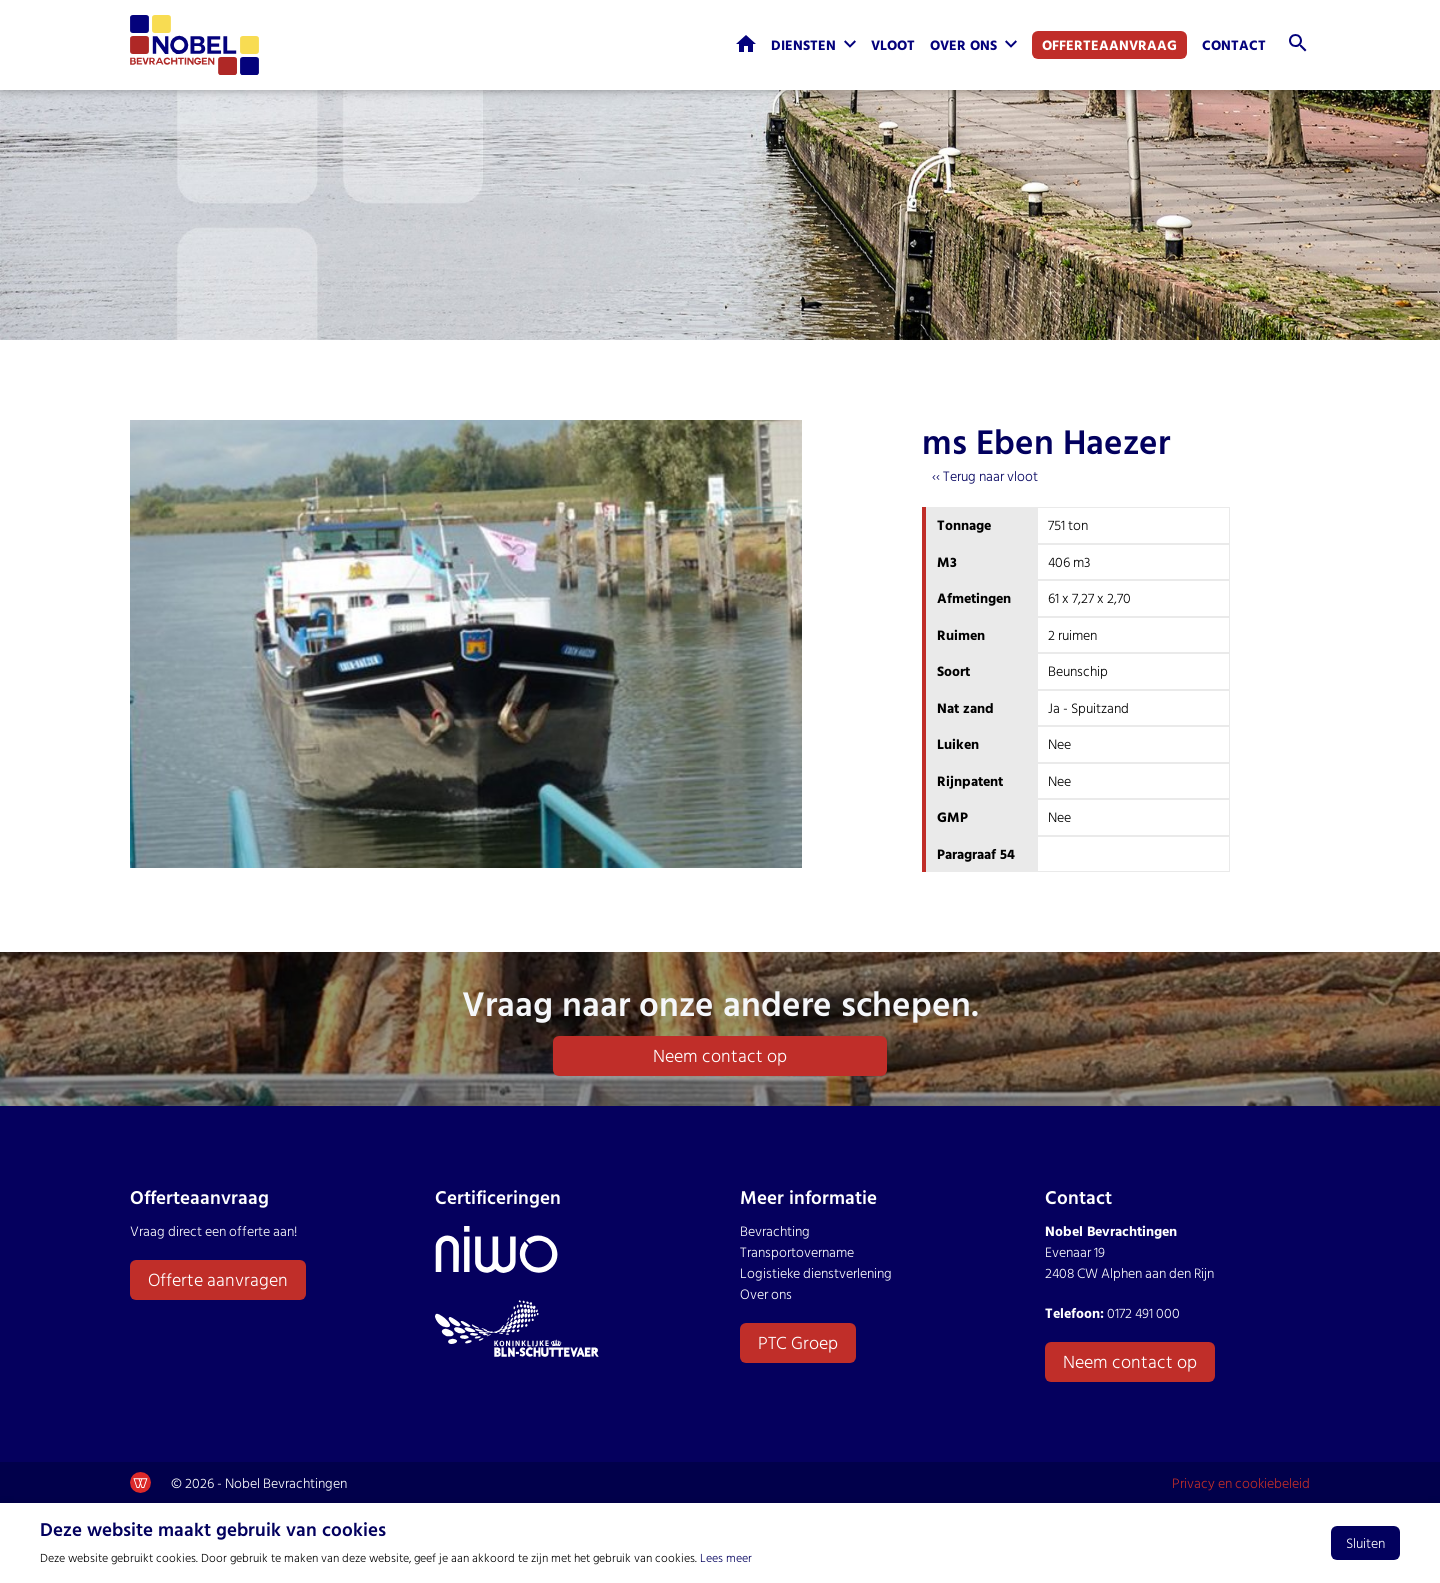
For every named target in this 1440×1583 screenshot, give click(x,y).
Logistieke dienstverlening (816, 1272)
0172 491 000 (1143, 1312)
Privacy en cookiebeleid (1241, 1482)
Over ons (963, 44)
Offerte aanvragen (218, 1279)
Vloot (893, 44)
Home (746, 43)
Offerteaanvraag (1109, 44)
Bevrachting (775, 1230)
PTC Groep (798, 1342)
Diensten (803, 44)
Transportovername (797, 1251)
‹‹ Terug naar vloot (985, 475)
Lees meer (726, 1557)
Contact (1234, 44)
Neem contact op (720, 1055)
